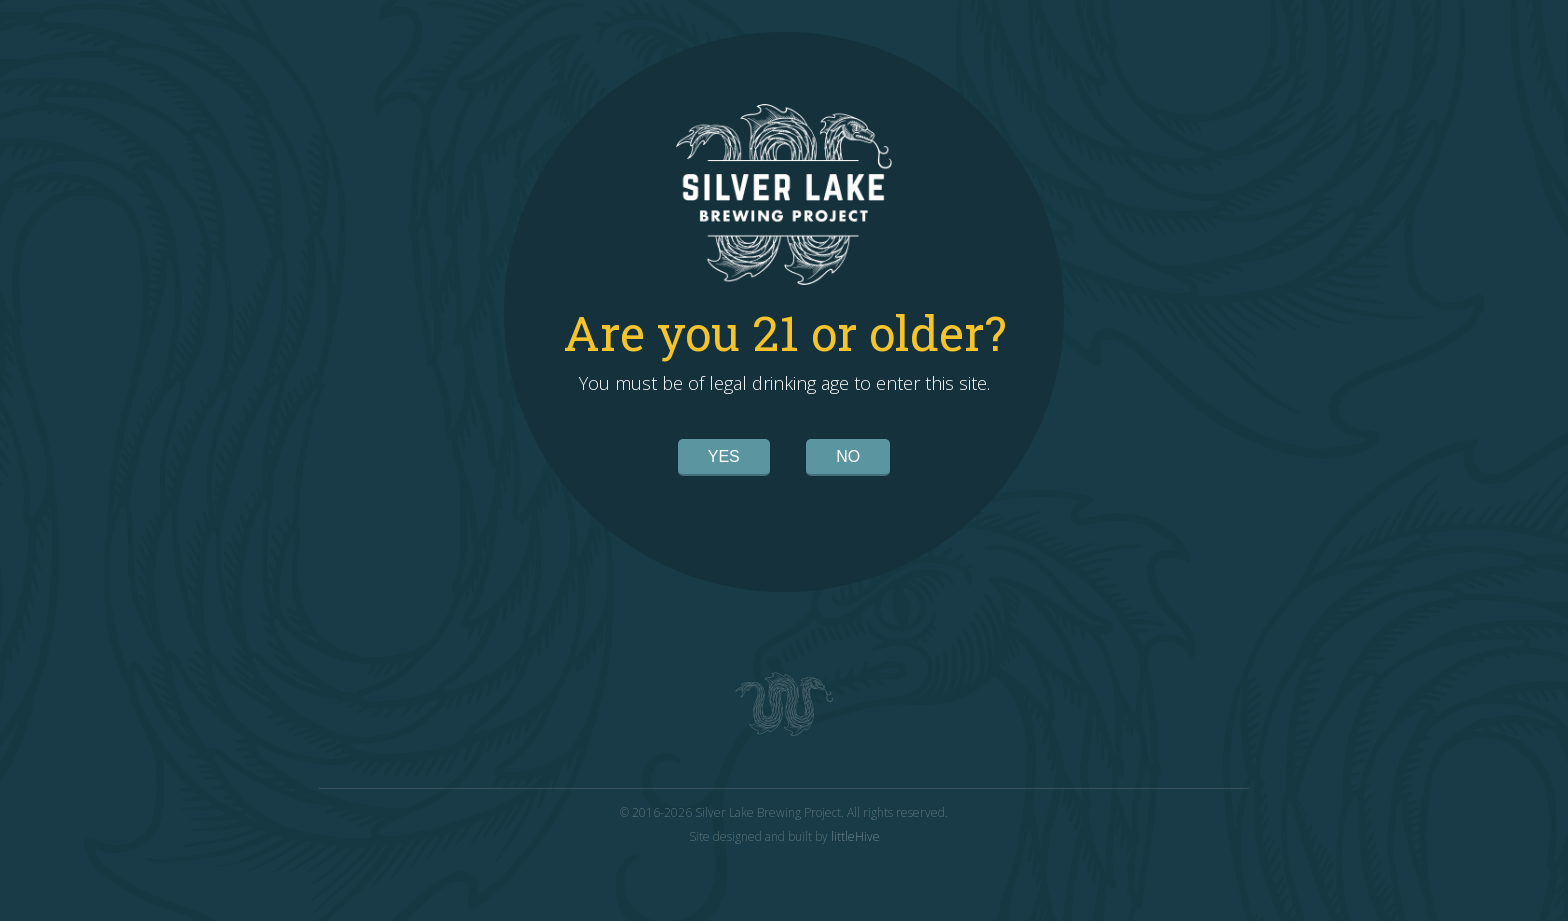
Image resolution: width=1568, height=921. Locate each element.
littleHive (855, 836)
